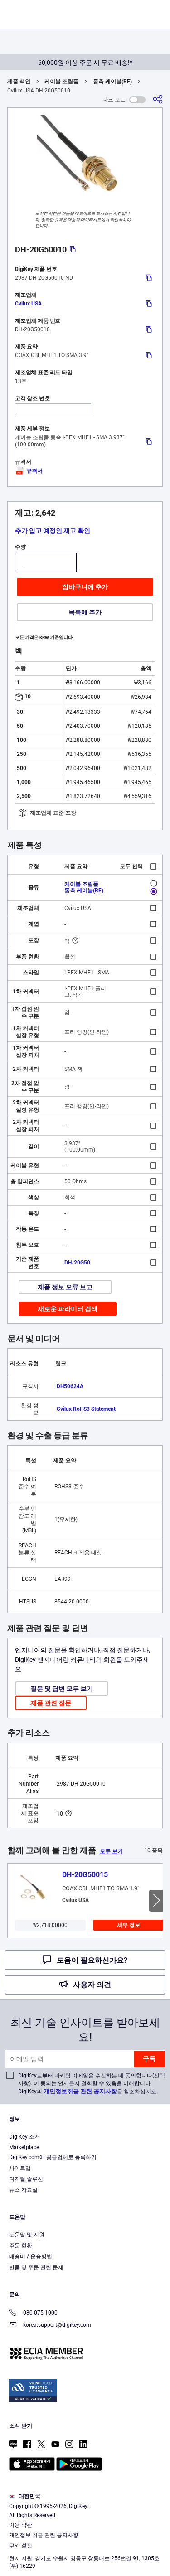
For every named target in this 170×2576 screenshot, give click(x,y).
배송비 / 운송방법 (30, 2256)
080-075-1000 (33, 2313)
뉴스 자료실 (23, 2190)
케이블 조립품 (61, 81)
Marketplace (24, 2147)
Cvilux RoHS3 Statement (86, 1409)
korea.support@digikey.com (50, 2325)
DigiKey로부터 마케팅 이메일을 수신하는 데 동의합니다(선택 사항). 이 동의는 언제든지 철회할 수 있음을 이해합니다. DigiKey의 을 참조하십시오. (91, 2083)
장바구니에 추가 (85, 587)
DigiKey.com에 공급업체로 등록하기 (53, 2157)
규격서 (29, 471)
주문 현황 (20, 2245)
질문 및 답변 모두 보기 (61, 1688)
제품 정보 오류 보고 (65, 1287)
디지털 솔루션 (26, 2179)
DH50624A (70, 1386)
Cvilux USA (28, 303)
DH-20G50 (77, 1262)
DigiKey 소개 (24, 2137)
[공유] (158, 99)
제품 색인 (18, 81)
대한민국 (24, 2496)
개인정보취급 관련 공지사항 (80, 2091)
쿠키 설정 (20, 2545)
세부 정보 (128, 1925)
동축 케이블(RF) (112, 81)
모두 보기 (111, 1851)
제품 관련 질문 (50, 1703)
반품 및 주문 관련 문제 (36, 2267)
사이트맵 (20, 2168)
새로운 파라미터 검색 (67, 1308)
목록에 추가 (85, 612)
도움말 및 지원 (26, 2235)
